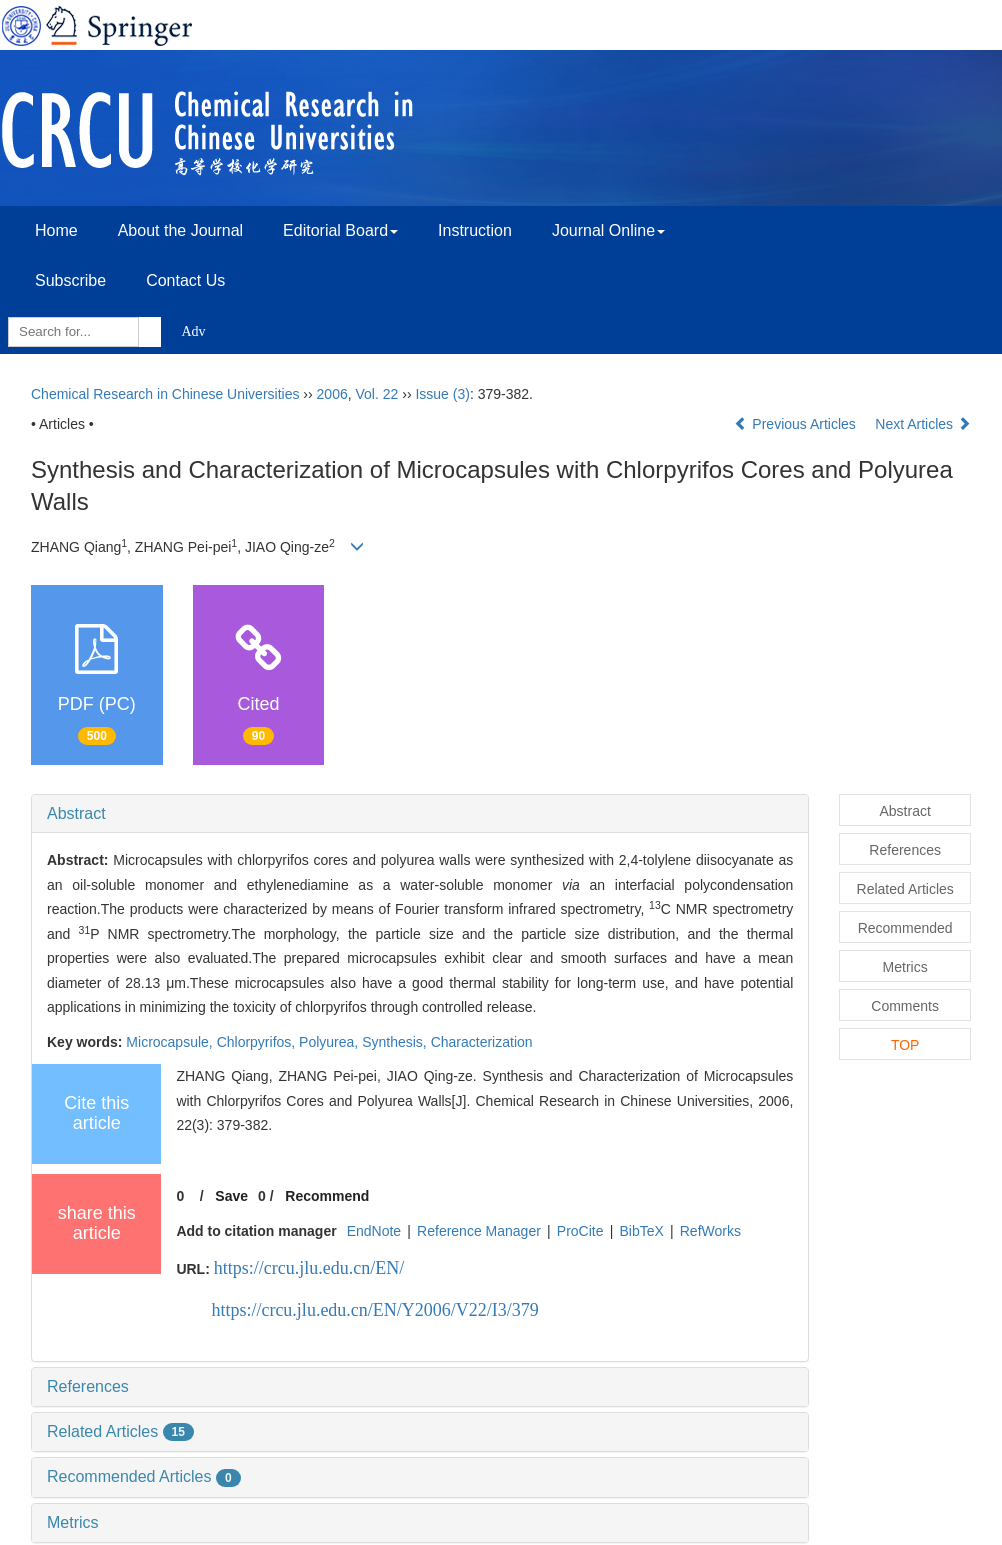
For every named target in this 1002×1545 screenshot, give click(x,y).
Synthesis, (396, 1042)
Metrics (73, 1522)
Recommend (327, 1196)
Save (231, 1196)
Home (56, 230)
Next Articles (923, 424)
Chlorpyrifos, (258, 1042)
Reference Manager (479, 1231)
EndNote (374, 1231)
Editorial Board (340, 230)
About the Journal (180, 230)
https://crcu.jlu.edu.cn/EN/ (309, 1268)
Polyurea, (330, 1042)
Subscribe (70, 280)
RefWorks (710, 1231)
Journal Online (608, 230)
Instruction (475, 230)
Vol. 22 (377, 394)
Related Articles (120, 1431)
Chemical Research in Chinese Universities (165, 394)
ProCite (580, 1231)
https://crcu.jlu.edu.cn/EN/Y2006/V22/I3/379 (374, 1310)
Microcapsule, (171, 1042)
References (88, 1386)
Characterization (482, 1042)
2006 (332, 394)
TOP (905, 1045)
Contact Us (185, 280)
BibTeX (641, 1231)
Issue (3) (442, 394)
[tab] (420, 814)
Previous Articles (796, 424)
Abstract (76, 813)
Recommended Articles (144, 1476)
